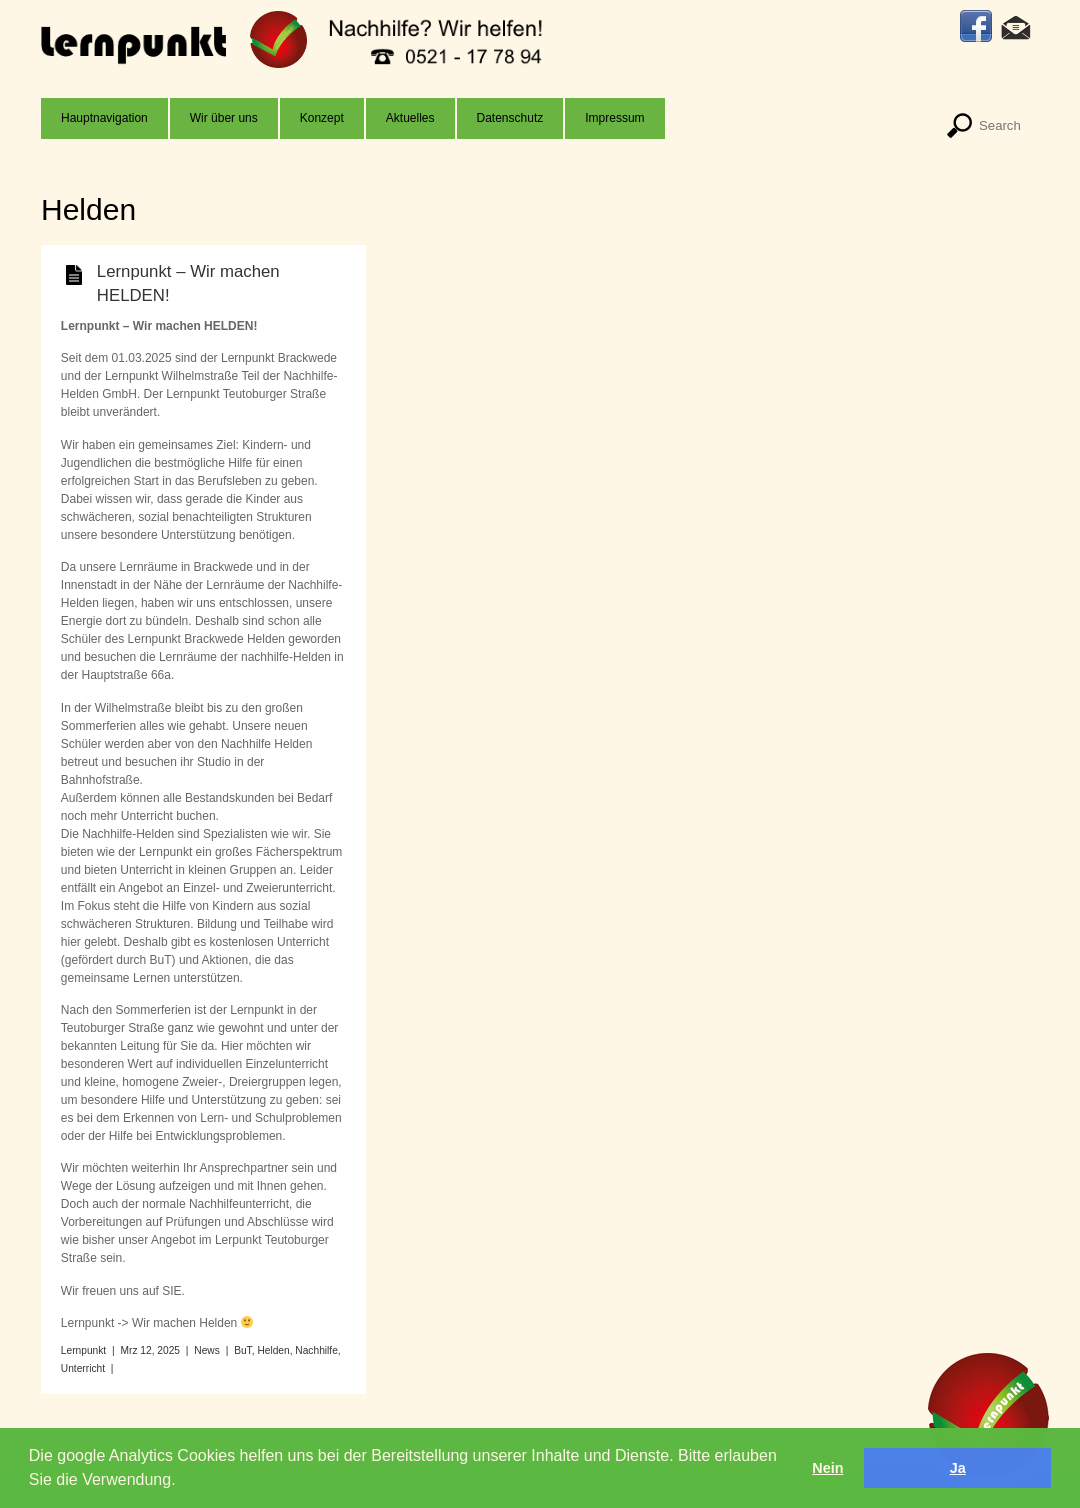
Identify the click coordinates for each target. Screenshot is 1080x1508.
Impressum (614, 118)
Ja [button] (958, 1468)
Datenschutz (510, 118)
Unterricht (83, 1368)
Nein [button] (827, 1468)
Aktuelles (410, 118)
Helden (273, 1350)
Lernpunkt (83, 1350)
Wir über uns (224, 118)
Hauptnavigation (104, 118)
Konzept (322, 118)
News (206, 1350)
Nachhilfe (316, 1350)
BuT (243, 1350)
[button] (183, 1482)
